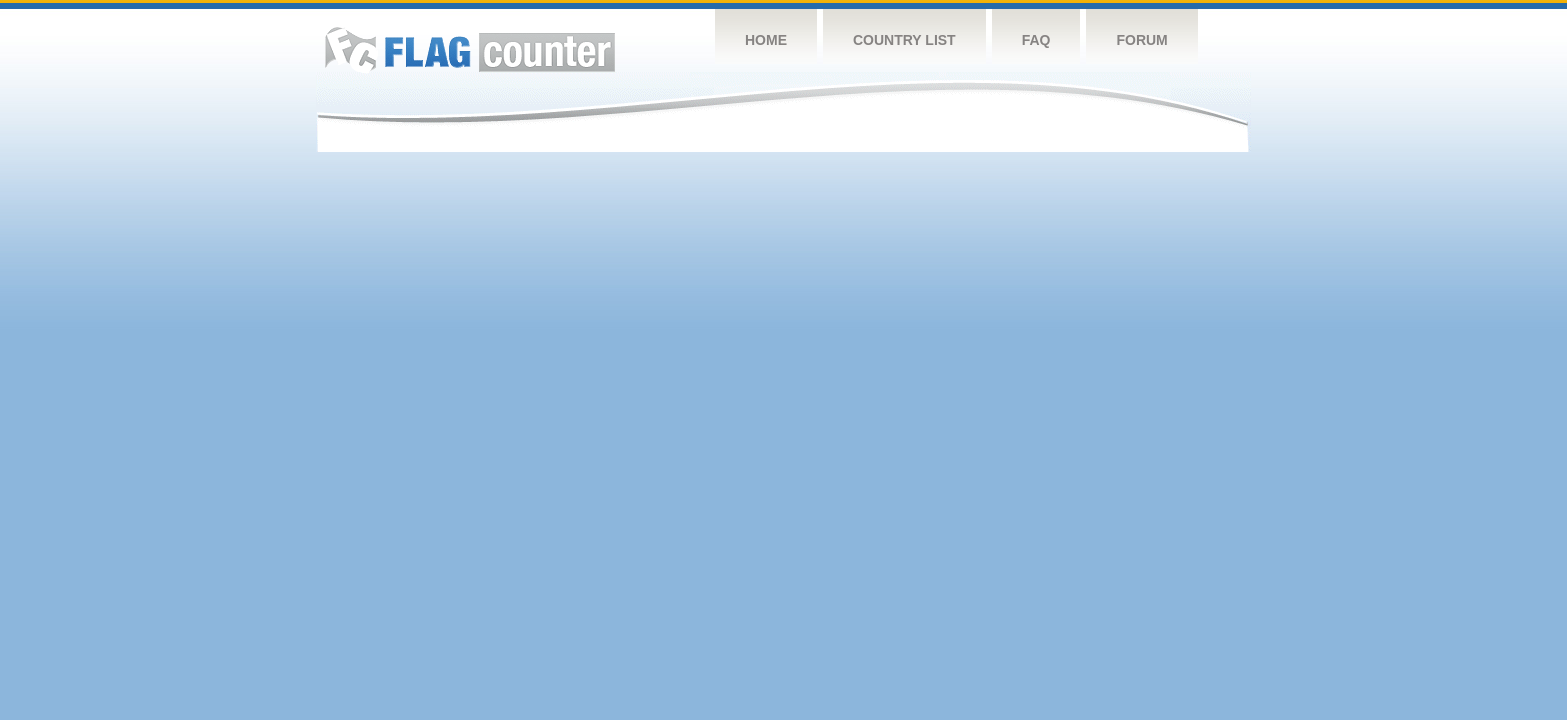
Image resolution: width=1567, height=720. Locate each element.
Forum (1141, 40)
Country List (904, 40)
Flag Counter (470, 49)
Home (766, 40)
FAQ (1036, 40)
